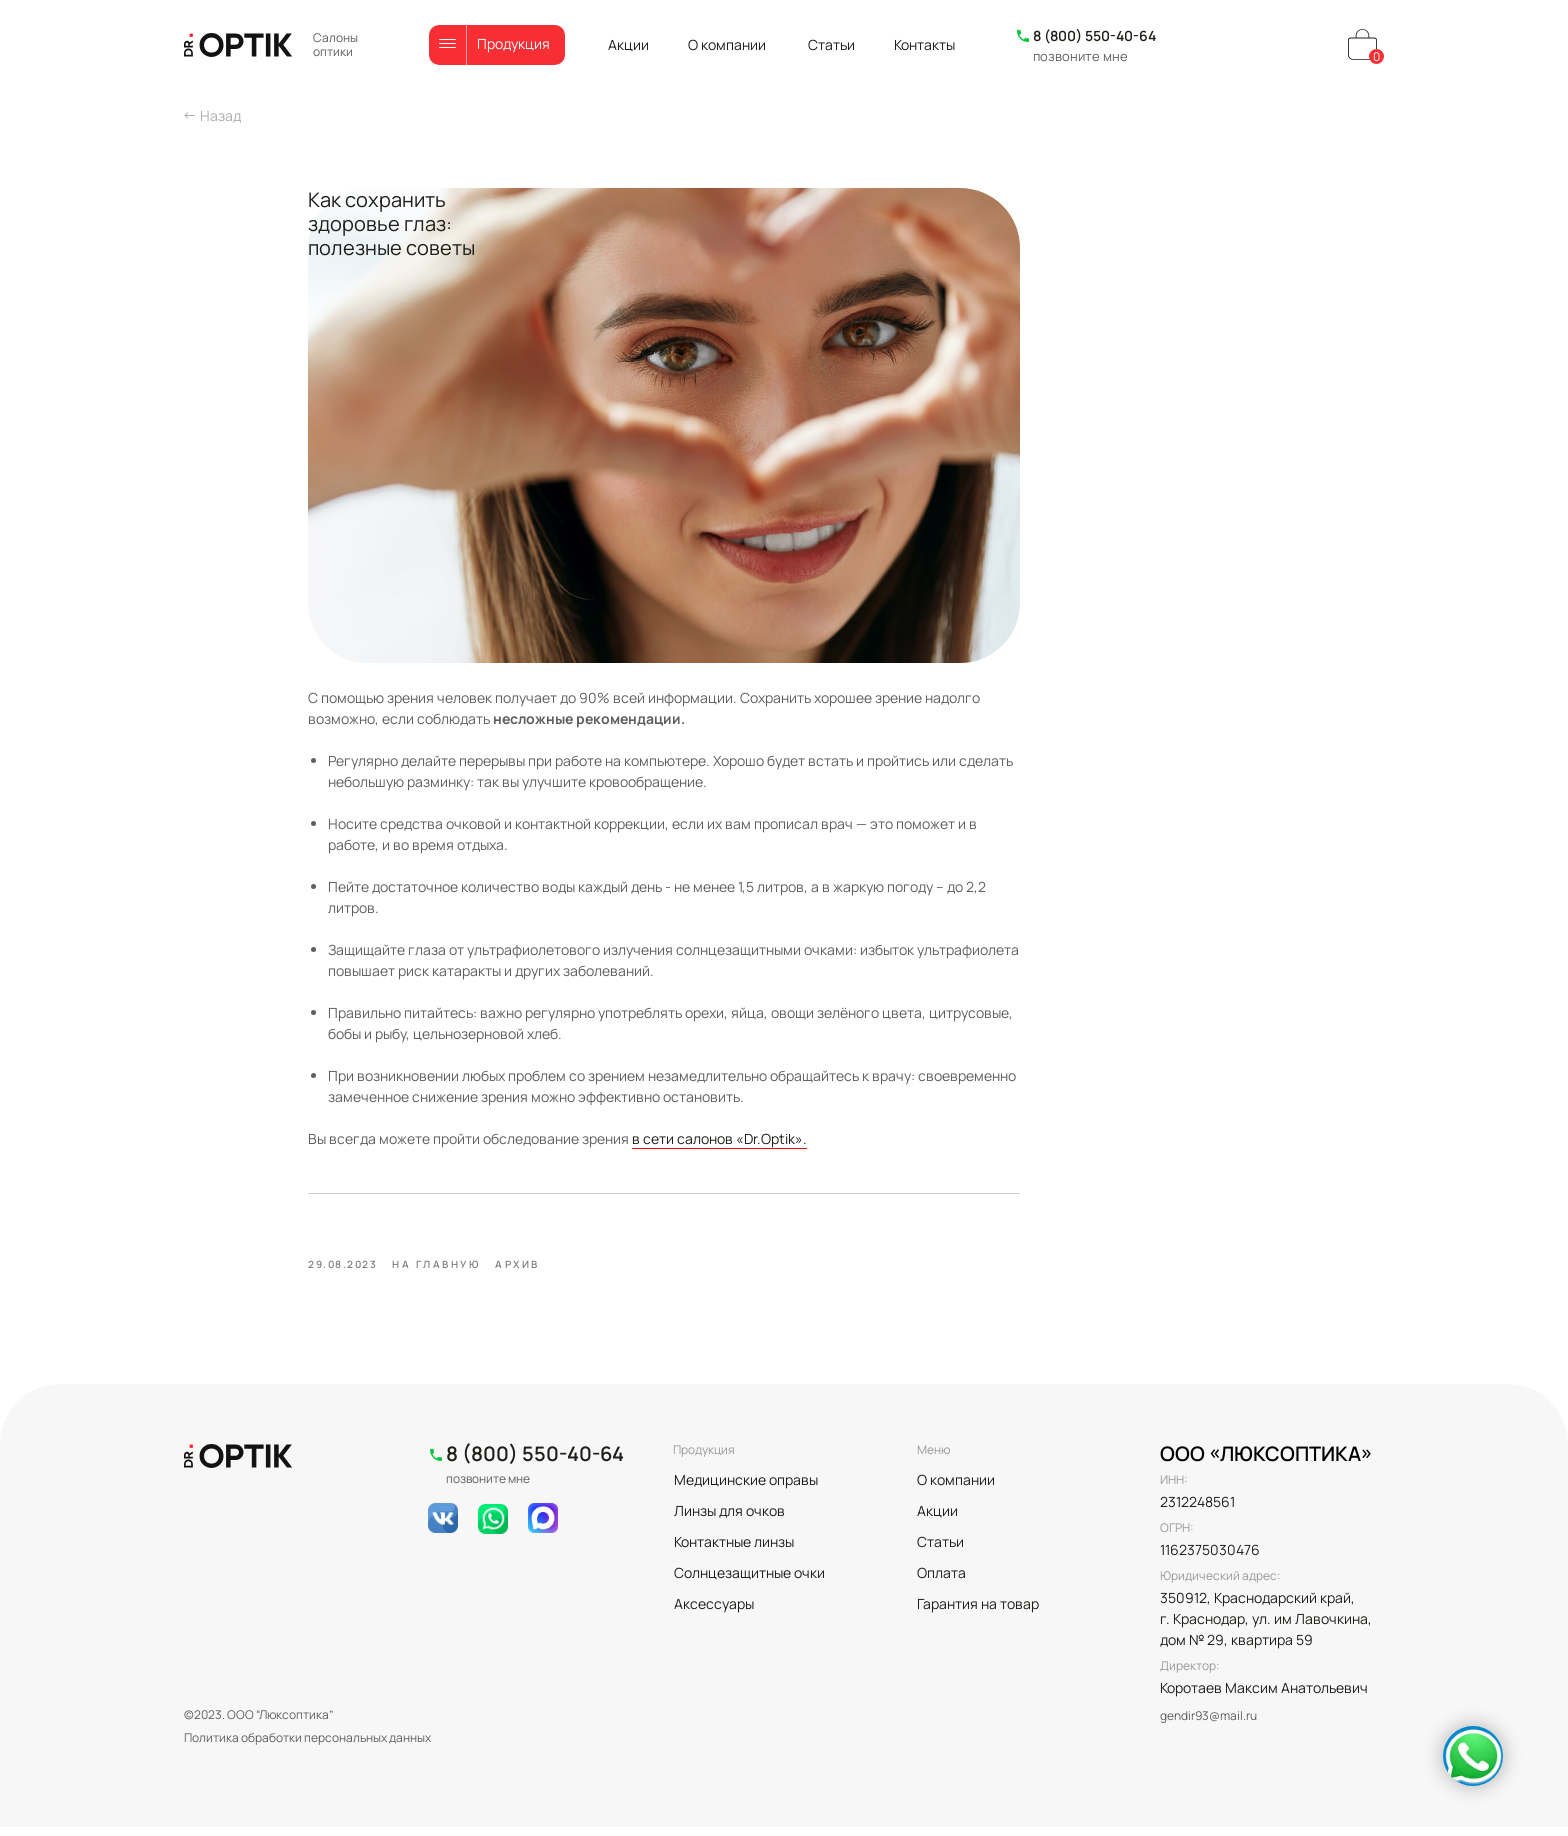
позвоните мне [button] (1080, 56)
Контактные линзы (734, 1550)
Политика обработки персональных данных (307, 1746)
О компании (727, 44)
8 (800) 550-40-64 (1094, 35)
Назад (220, 115)
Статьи (831, 44)
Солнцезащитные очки (749, 1581)
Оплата (941, 1581)
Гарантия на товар (978, 1612)
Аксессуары (714, 1612)
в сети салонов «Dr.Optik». (839, 1138)
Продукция (513, 43)
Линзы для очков (729, 1519)
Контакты (924, 44)
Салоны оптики (335, 44)
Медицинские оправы (746, 1488)
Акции (628, 44)
